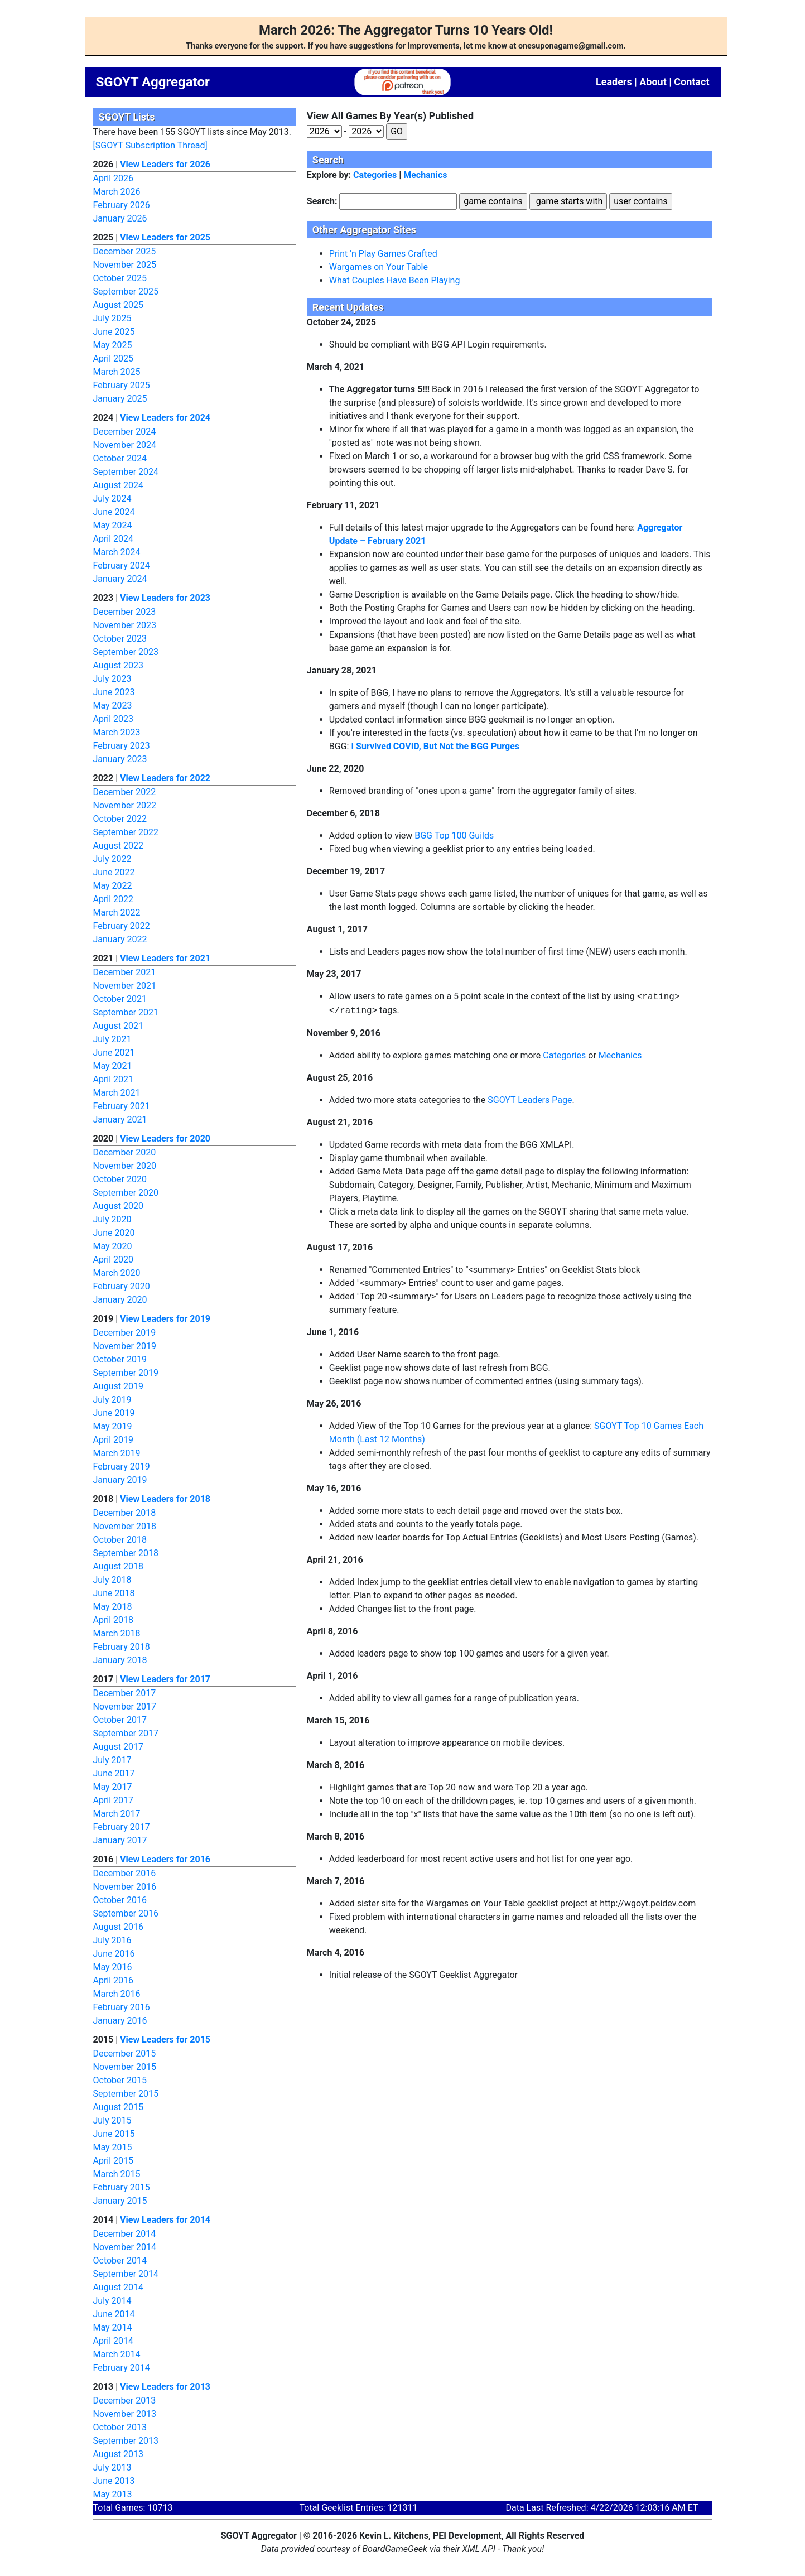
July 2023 (112, 678)
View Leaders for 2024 (165, 417)
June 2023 (114, 692)
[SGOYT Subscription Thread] (150, 145)
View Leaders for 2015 (165, 2039)
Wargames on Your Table (378, 267)
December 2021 (124, 972)
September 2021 (126, 1012)
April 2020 (113, 1259)
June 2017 (114, 1773)
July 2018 (112, 1580)
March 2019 (117, 1453)
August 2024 (118, 485)
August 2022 (118, 845)
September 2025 (126, 291)
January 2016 (120, 2020)
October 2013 (120, 2427)
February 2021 (121, 1106)
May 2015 (112, 2147)
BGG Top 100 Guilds (454, 835)
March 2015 (117, 2174)
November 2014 (124, 2247)
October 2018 (120, 1539)
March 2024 (117, 552)
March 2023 (117, 732)
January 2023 (120, 759)
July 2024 (112, 498)
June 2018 (114, 1593)
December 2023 (124, 611)
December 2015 (124, 2053)
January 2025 (120, 398)
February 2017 (121, 1827)
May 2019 (112, 1426)
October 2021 (120, 999)
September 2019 (126, 1373)
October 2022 (120, 818)
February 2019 (121, 1466)
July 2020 (112, 1219)
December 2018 (124, 1513)
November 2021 (124, 985)
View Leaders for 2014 (165, 2219)
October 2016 (120, 1900)
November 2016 (124, 1886)
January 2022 (120, 939)
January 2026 (120, 218)
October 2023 (120, 638)
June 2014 (114, 2314)
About (653, 82)
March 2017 (117, 1813)
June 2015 (114, 2134)
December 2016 (124, 1873)
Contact (691, 82)
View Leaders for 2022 (165, 778)
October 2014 (120, 2260)
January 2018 (120, 1660)
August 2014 (118, 2287)
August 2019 (118, 1386)
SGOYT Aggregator (153, 82)
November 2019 (124, 1346)
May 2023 (112, 705)
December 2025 (124, 251)
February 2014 (121, 2367)
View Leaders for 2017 (165, 1679)
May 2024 (112, 525)
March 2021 (117, 1092)
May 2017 (112, 1786)
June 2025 (114, 331)
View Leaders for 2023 (165, 598)
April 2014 (113, 2341)
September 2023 (126, 652)
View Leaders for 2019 (165, 1318)
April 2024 (113, 538)
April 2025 (113, 358)
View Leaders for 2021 (165, 958)
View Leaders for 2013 (165, 2386)
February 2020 (121, 1286)
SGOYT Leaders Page (530, 1100)
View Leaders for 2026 (165, 164)
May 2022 (112, 885)
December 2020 (124, 1152)
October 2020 (120, 1179)
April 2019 (113, 1439)
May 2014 (112, 2327)
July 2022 (112, 859)
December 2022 (124, 792)
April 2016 (113, 1980)
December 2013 (124, 2400)
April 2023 (113, 719)
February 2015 (121, 2187)
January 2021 (120, 1119)
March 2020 (117, 1273)
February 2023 (121, 745)
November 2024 (124, 445)
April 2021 (113, 1079)
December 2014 (124, 2233)
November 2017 (124, 1706)
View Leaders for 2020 (165, 1138)
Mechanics (425, 175)
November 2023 (124, 625)
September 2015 (126, 2093)
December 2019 (124, 1332)
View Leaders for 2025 (165, 237)
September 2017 (126, 1733)
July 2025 (112, 318)
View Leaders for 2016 (165, 1859)
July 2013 (112, 2467)
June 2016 (114, 1953)
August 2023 (118, 665)
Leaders (614, 82)
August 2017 (118, 1746)
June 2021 (114, 1052)
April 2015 (113, 2160)
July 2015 (112, 2120)
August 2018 (118, 1566)
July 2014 (112, 2300)
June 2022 (114, 872)
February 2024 (121, 565)
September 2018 (126, 1553)
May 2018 (112, 1606)
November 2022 (124, 805)
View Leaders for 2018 (165, 1499)
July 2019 (112, 1399)
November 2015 (124, 2067)
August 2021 (118, 1025)
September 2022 (126, 832)
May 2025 (112, 345)
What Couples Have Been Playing (394, 280)
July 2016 (112, 1940)
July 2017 (112, 1760)
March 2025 (117, 372)
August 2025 (118, 305)
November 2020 (124, 1166)
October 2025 (120, 278)
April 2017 (113, 1800)
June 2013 (114, 2481)
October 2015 (120, 2080)
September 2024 (126, 471)
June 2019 (114, 1413)
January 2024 (120, 579)
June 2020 (114, 1232)
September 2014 (126, 2274)
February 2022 (121, 926)
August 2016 (118, 1927)
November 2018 (124, 1526)
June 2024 (114, 512)
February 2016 (121, 2007)
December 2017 (124, 1693)
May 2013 (112, 2494)
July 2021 (112, 1039)
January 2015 (120, 2200)
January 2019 (120, 1480)
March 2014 (117, 2354)
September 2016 (126, 1913)
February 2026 (121, 205)
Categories (375, 175)
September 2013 (126, 2440)
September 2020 (126, 1192)
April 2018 (113, 1620)
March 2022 (117, 912)
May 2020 (112, 1246)
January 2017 (120, 1840)
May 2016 (112, 1967)
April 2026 (113, 178)
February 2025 (121, 385)
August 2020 (118, 1206)
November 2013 (124, 2414)
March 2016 (117, 1993)
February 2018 (121, 1646)
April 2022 (113, 899)
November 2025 (124, 264)
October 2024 (120, 458)
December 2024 (124, 431)
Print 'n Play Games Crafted (383, 253)
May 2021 (112, 1066)
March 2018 (117, 1633)
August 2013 (118, 2454)
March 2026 (117, 191)
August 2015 (118, 2107)
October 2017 (120, 1720)
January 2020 (120, 1299)
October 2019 (120, 1359)
